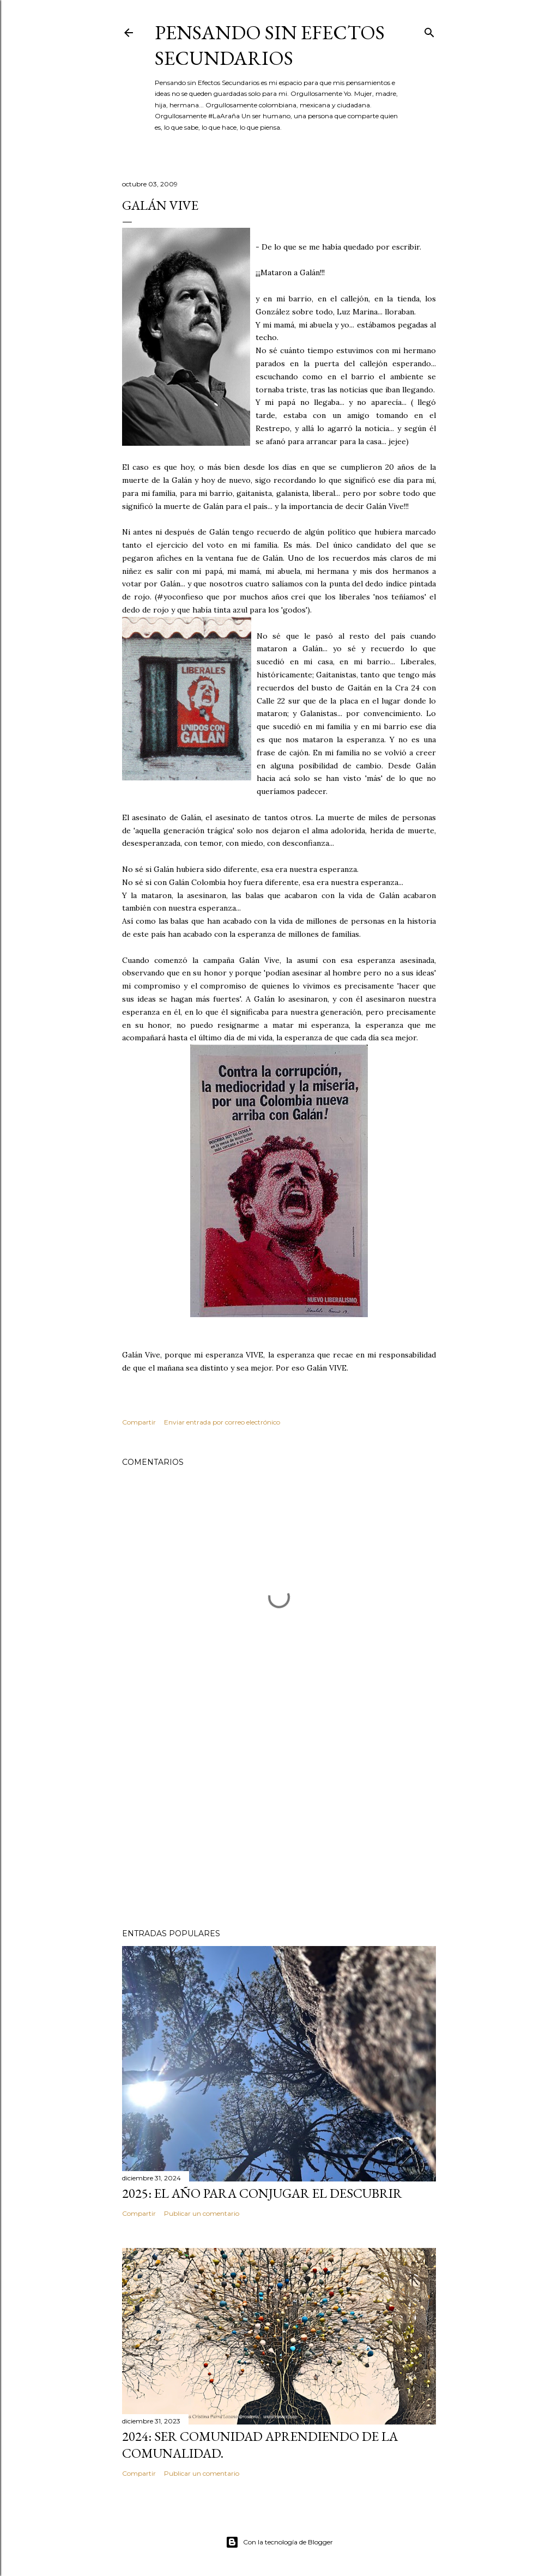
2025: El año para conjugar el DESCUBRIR (262, 2193)
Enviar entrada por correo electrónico (222, 1422)
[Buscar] (429, 30)
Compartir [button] (139, 1422)
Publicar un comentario (201, 2213)
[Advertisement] (279, 1825)
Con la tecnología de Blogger (279, 2542)
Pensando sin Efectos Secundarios (270, 45)
